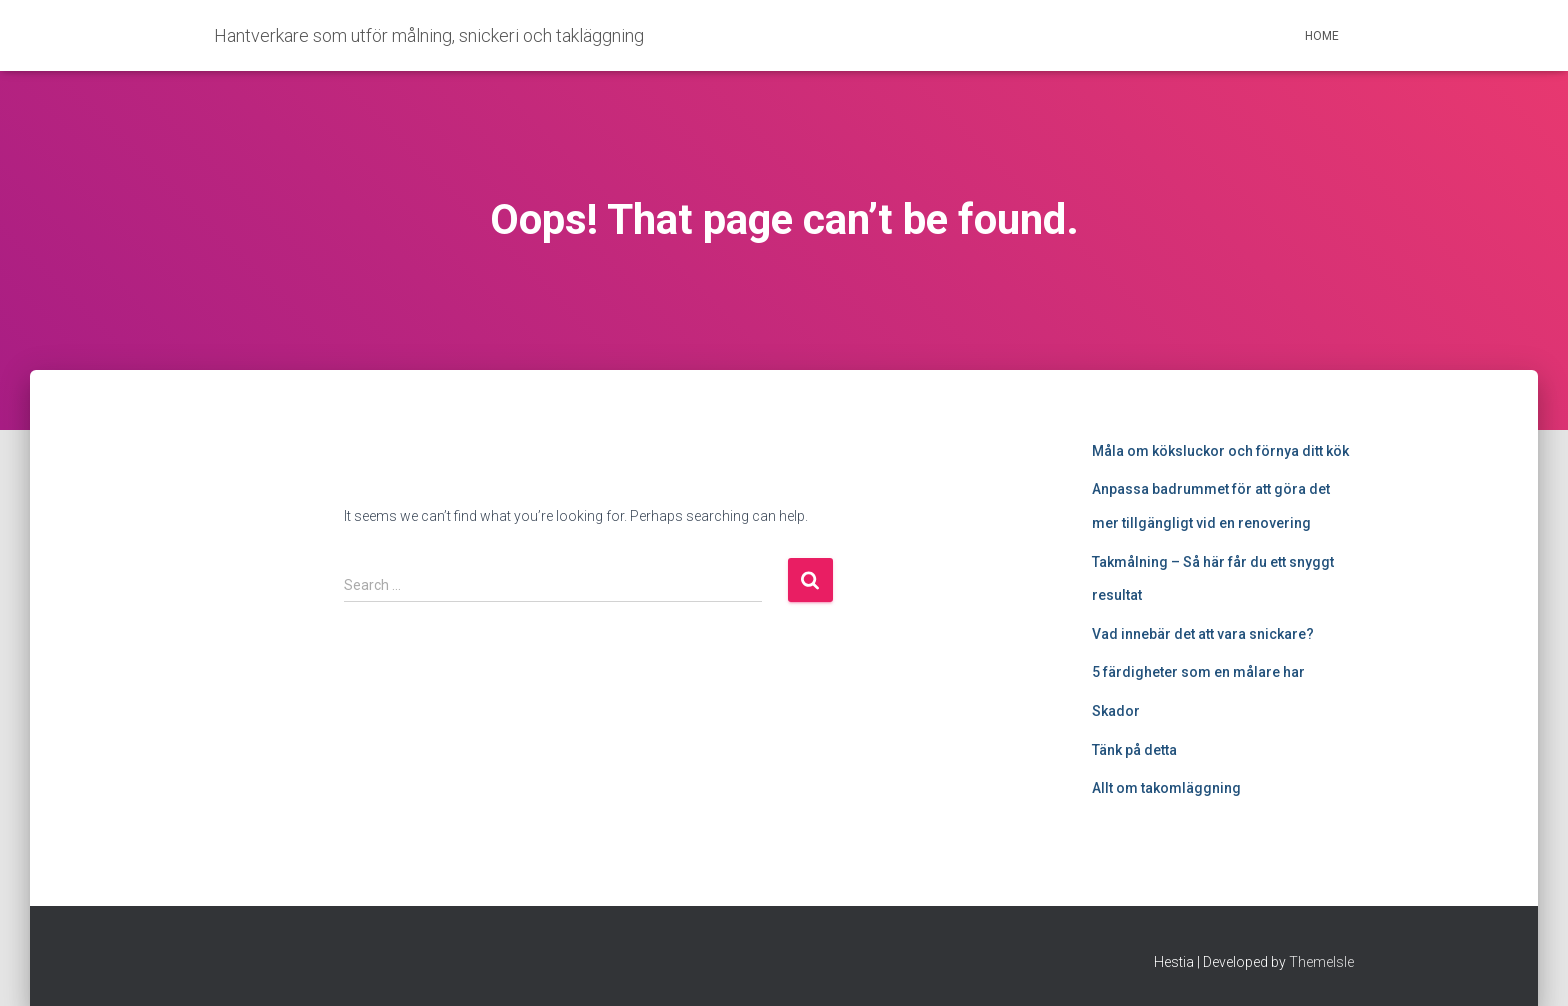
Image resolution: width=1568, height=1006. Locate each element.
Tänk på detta (1134, 750)
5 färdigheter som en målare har (1198, 672)
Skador (1116, 711)
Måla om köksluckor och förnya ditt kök (1220, 451)
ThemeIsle (1321, 962)
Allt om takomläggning (1166, 788)
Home (1322, 36)
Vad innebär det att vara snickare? (1203, 634)
